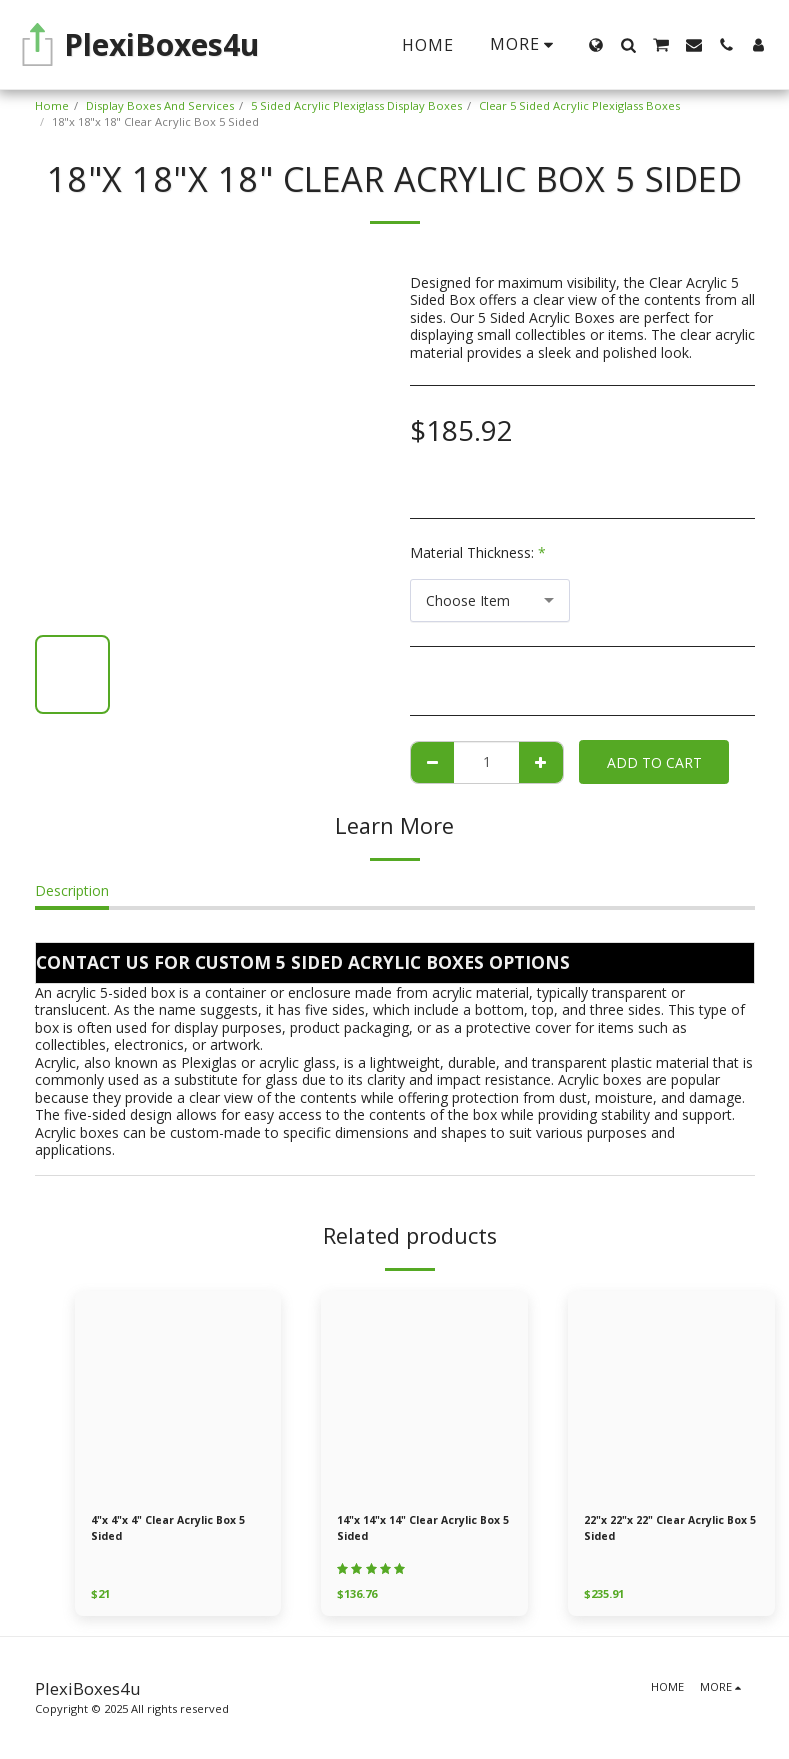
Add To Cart (654, 762)
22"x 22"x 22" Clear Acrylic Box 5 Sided (669, 1529)
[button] (628, 45)
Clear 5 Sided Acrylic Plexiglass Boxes (579, 105)
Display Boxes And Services (160, 105)
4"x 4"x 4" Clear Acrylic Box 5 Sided (172, 1529)
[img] (178, 1394)
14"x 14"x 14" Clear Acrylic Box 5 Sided (422, 1529)
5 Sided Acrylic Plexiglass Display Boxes (356, 105)
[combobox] (490, 600)
